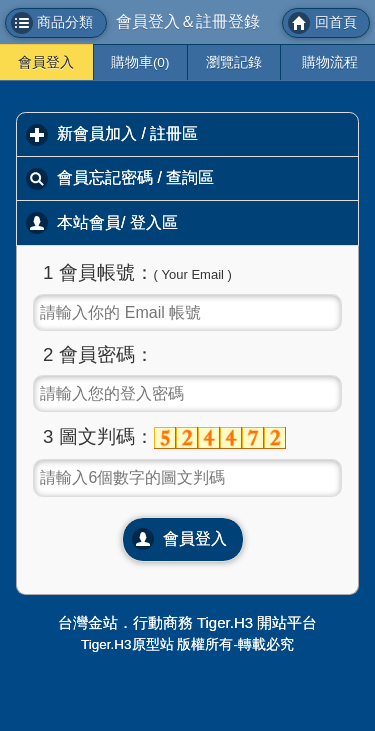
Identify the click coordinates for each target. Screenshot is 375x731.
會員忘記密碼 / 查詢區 (208, 177)
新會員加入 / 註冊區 (208, 133)
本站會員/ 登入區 (206, 222)
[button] (56, 23)
